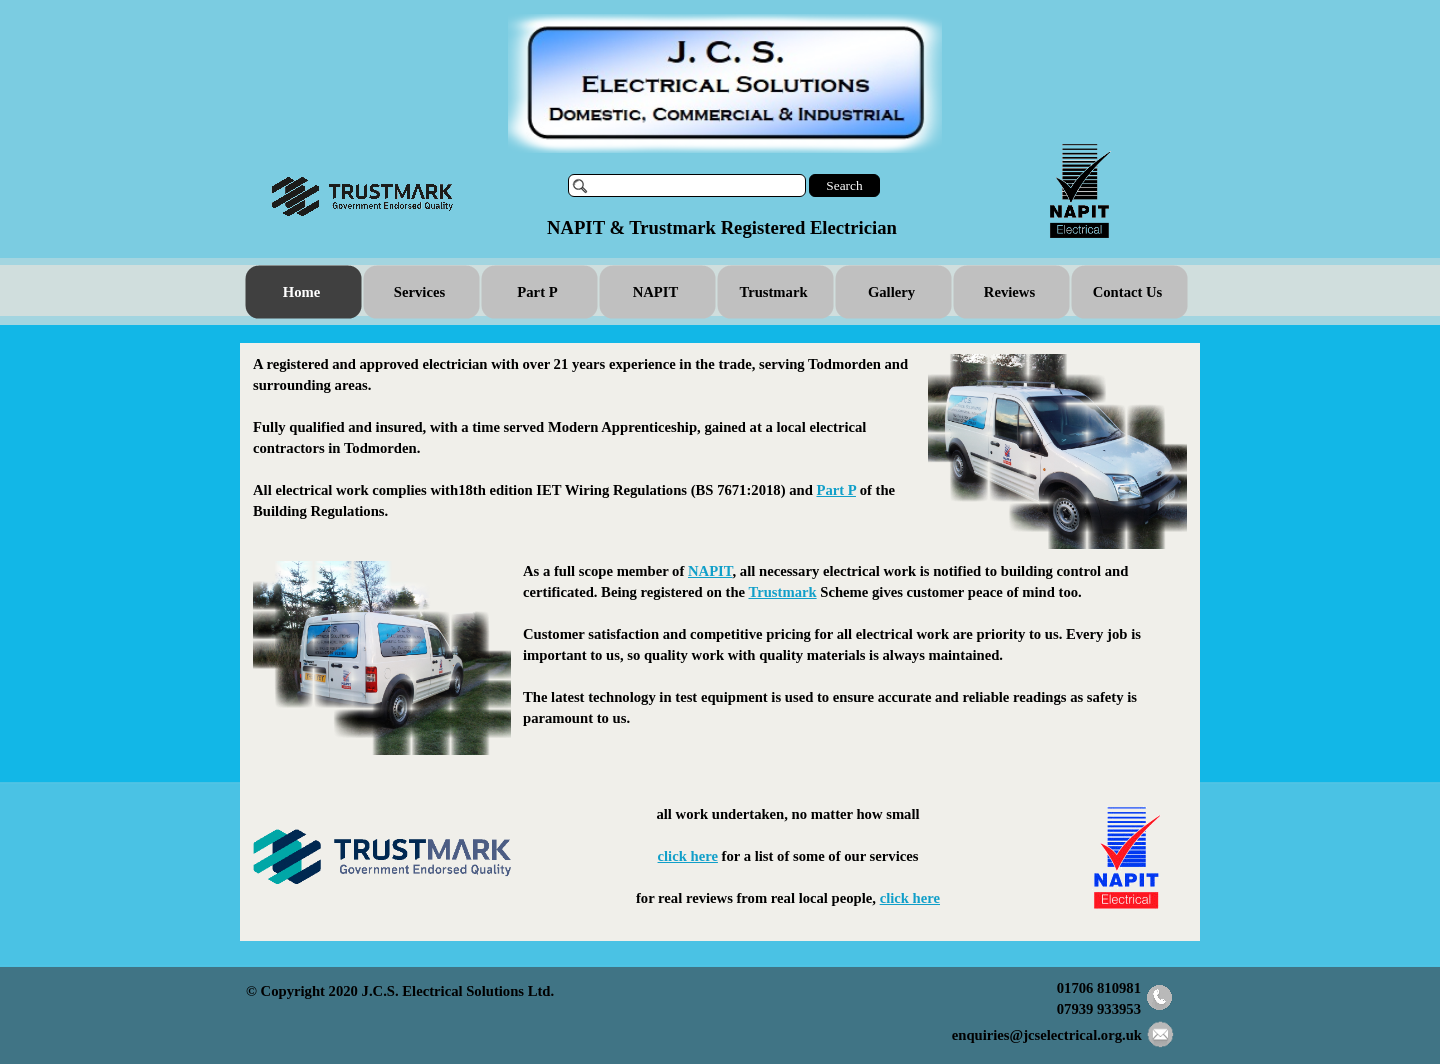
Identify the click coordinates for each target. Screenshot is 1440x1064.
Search (844, 185)
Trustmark (783, 592)
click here (688, 856)
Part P (835, 490)
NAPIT (710, 571)
